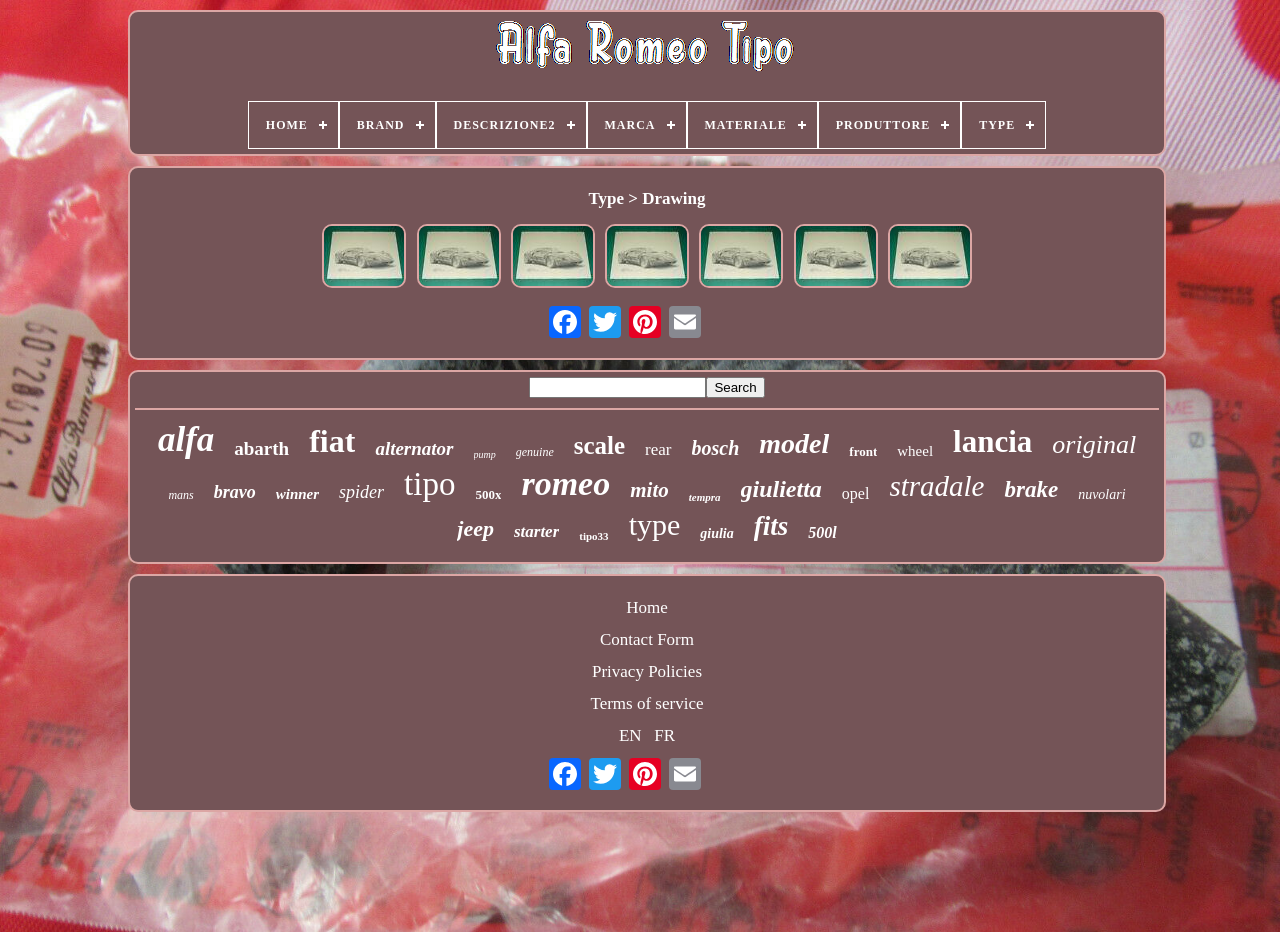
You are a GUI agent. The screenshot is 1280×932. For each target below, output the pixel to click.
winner (297, 494)
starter (536, 531)
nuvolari (1101, 494)
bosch (716, 448)
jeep (475, 528)
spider (361, 492)
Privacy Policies (647, 671)
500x (488, 494)
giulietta (781, 489)
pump (485, 454)
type (655, 524)
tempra (705, 497)
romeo (565, 483)
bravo (235, 492)
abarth (261, 448)
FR (664, 735)
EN (630, 735)
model (794, 443)
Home (647, 607)
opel (856, 493)
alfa (186, 439)
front (863, 451)
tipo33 (593, 536)
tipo (429, 484)
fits (771, 526)
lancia (992, 441)
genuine (535, 452)
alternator (414, 448)
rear (658, 449)
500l (822, 532)
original (1094, 444)
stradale (936, 486)
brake (1031, 489)
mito (649, 490)
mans (180, 495)
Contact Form (647, 639)
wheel (915, 451)
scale (599, 445)
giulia (716, 533)
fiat (332, 441)
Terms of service (646, 703)
